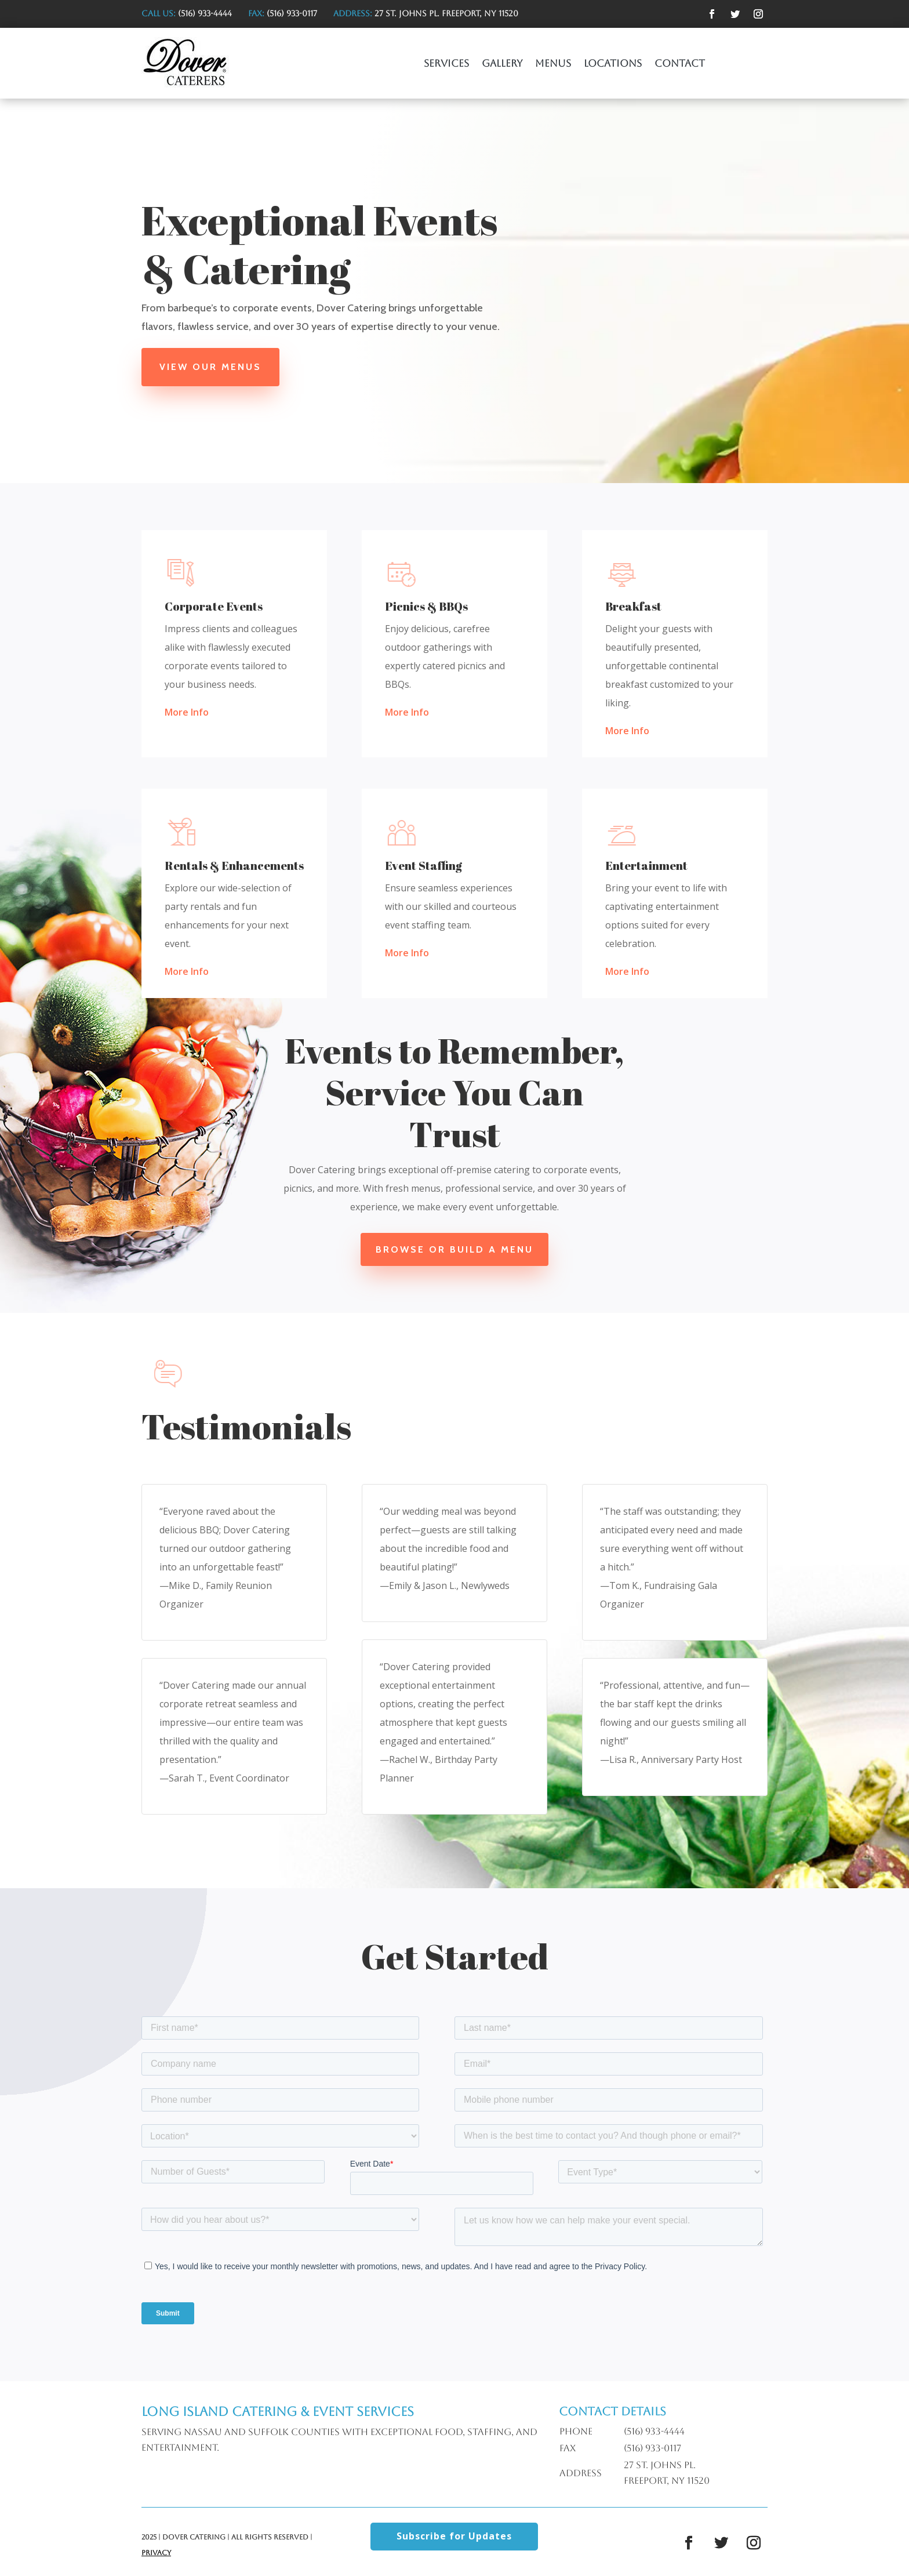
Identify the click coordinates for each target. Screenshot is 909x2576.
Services (446, 64)
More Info (187, 712)
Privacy (156, 2553)
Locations (613, 64)
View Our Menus (214, 366)
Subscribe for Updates (454, 2536)
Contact (680, 64)
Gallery (502, 64)
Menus (553, 64)
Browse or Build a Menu (454, 1249)
